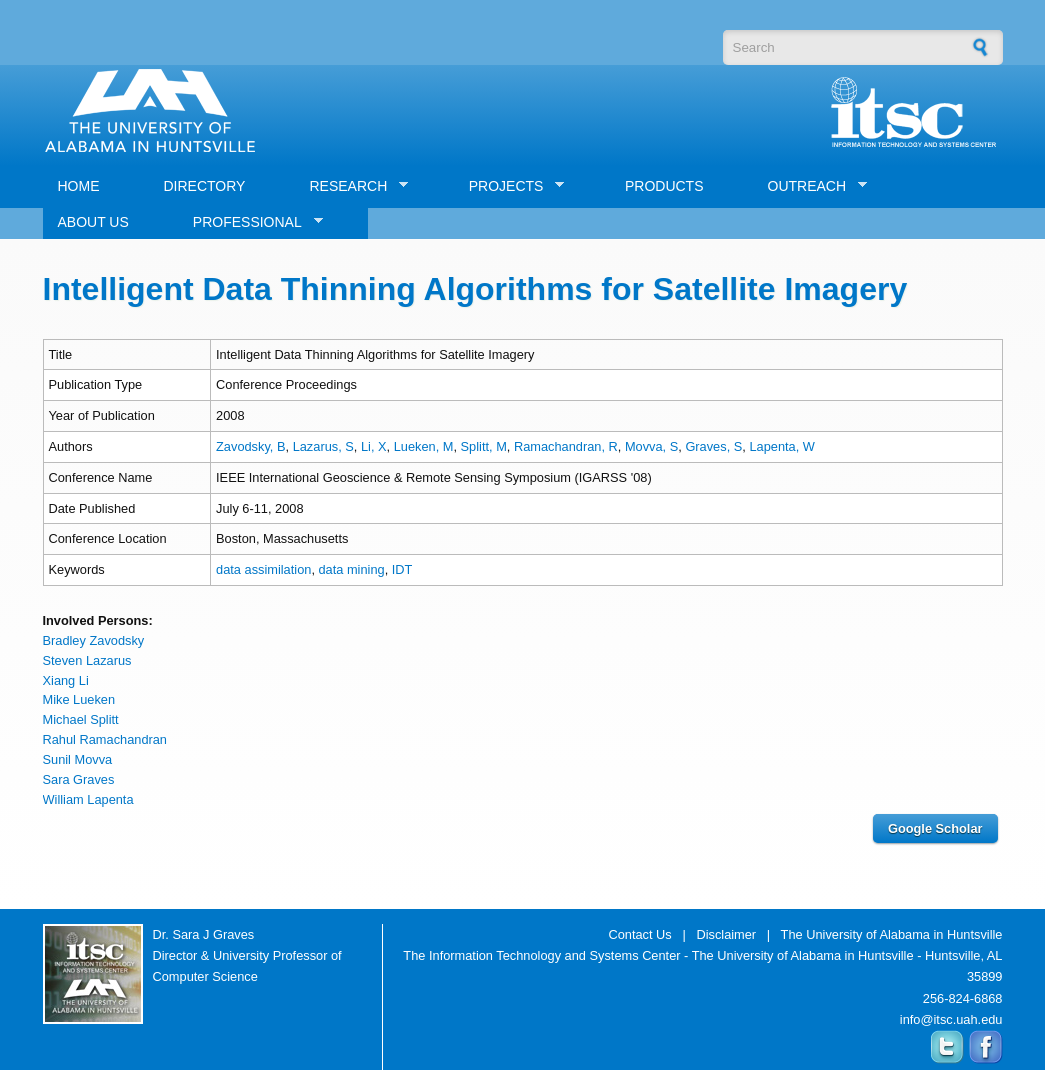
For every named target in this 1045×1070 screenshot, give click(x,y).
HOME (79, 186)
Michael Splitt (81, 719)
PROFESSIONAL (250, 222)
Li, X (374, 446)
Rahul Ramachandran (105, 739)
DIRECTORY (205, 186)
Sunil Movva (78, 759)
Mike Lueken (79, 699)
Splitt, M (484, 446)
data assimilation (263, 569)
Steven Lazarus (87, 660)
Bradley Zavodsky (94, 640)
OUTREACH (810, 186)
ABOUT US (93, 222)
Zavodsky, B (250, 446)
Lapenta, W (781, 446)
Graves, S (713, 446)
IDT (402, 569)
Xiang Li (66, 680)
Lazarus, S (323, 446)
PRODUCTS (664, 186)
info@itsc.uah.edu (951, 1019)
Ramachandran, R (566, 446)
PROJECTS (509, 186)
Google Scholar (935, 828)
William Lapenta (88, 799)
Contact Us (639, 934)
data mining (352, 569)
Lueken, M (424, 446)
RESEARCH (351, 186)
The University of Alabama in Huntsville (892, 934)
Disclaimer (726, 934)
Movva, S (651, 446)
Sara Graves (79, 779)
